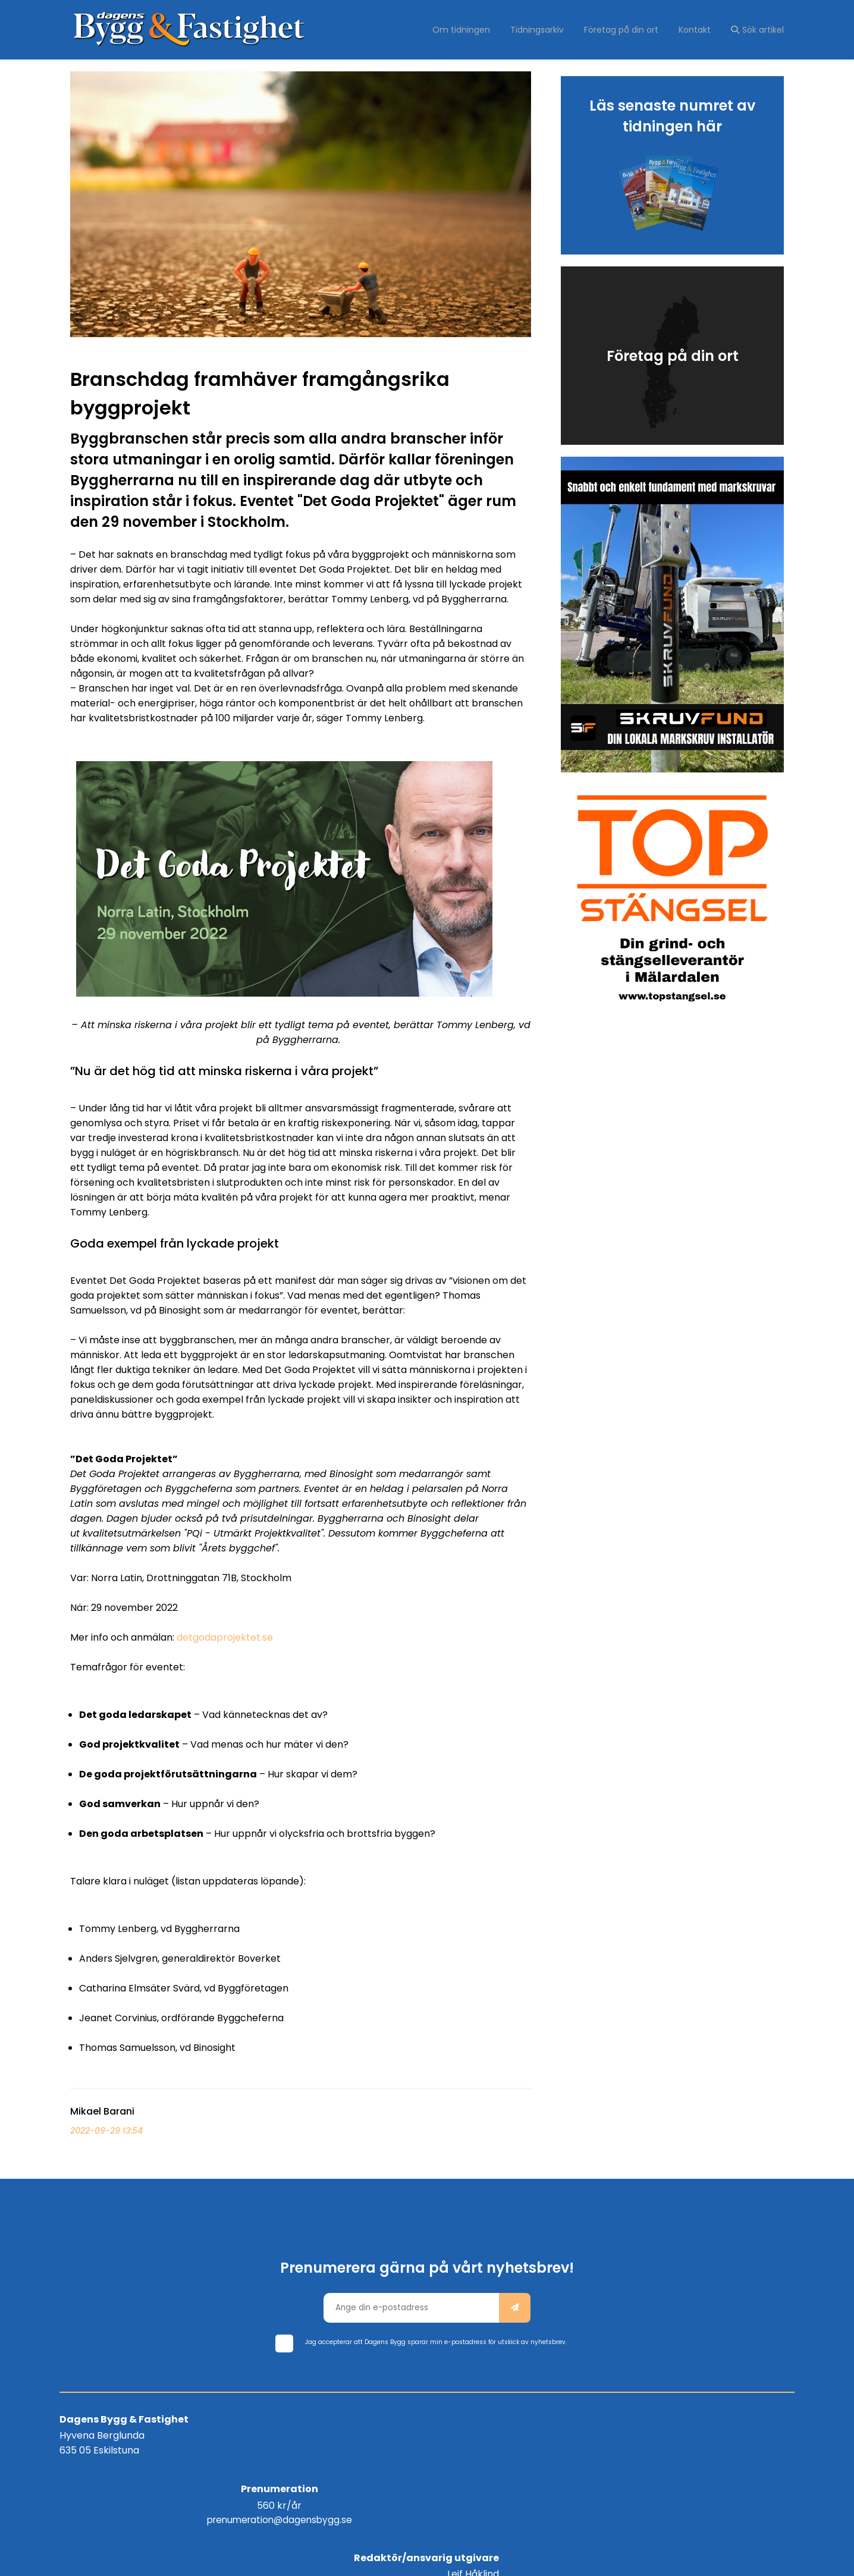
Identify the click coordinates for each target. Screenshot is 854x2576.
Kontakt (697, 30)
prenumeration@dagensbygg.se (427, 2448)
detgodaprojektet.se (225, 1637)
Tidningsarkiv (544, 30)
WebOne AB (574, 2558)
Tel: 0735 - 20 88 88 (744, 2463)
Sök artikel (757, 30)
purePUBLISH (488, 2558)
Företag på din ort (626, 30)
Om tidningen (471, 30)
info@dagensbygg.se (741, 2448)
